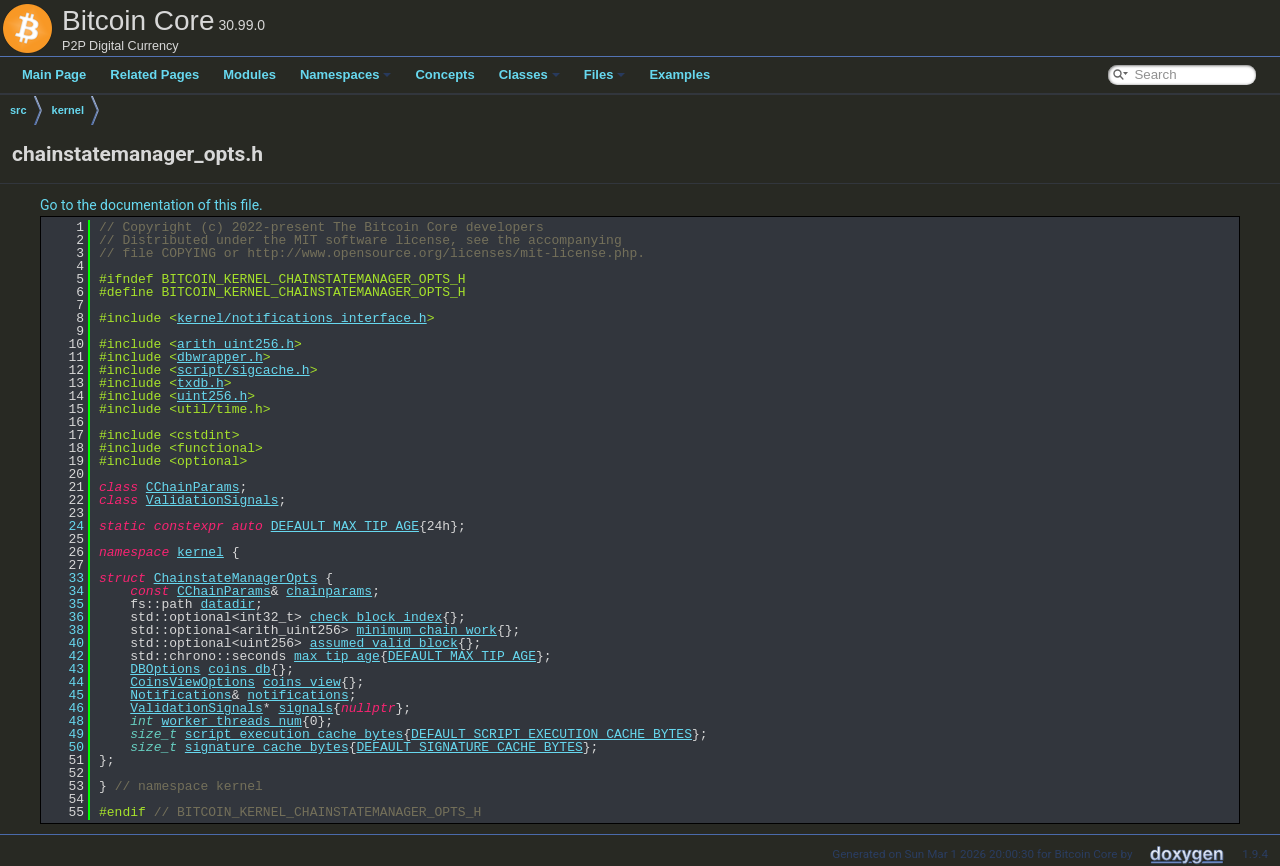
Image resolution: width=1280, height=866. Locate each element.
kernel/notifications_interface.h (302, 318)
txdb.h (200, 383)
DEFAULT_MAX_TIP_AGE (345, 526)
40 (64, 643)
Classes (529, 74)
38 (64, 630)
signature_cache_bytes (267, 747)
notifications (297, 695)
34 (64, 591)
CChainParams (193, 487)
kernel (68, 110)
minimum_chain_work (426, 630)
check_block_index (376, 617)
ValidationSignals (212, 500)
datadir (227, 604)
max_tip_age (337, 656)
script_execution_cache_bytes (294, 734)
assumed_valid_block (384, 643)
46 (64, 708)
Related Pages (154, 74)
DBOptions (165, 669)
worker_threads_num (231, 721)
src (18, 110)
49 (64, 734)
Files (605, 74)
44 (64, 682)
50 (64, 747)
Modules (249, 74)
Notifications (180, 695)
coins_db (239, 669)
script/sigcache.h (243, 370)
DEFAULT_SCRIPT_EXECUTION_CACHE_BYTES (551, 734)
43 (64, 669)
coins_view (302, 682)
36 (64, 617)
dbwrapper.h (220, 357)
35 (64, 604)
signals (305, 708)
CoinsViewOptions (192, 682)
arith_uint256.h (235, 344)
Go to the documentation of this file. (151, 205)
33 (64, 578)
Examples (679, 74)
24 (64, 526)
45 (64, 695)
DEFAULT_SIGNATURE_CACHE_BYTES (469, 747)
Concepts (444, 74)
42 (64, 656)
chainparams (329, 591)
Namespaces (346, 74)
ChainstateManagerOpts (236, 578)
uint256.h (212, 396)
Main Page (54, 74)
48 (64, 721)
